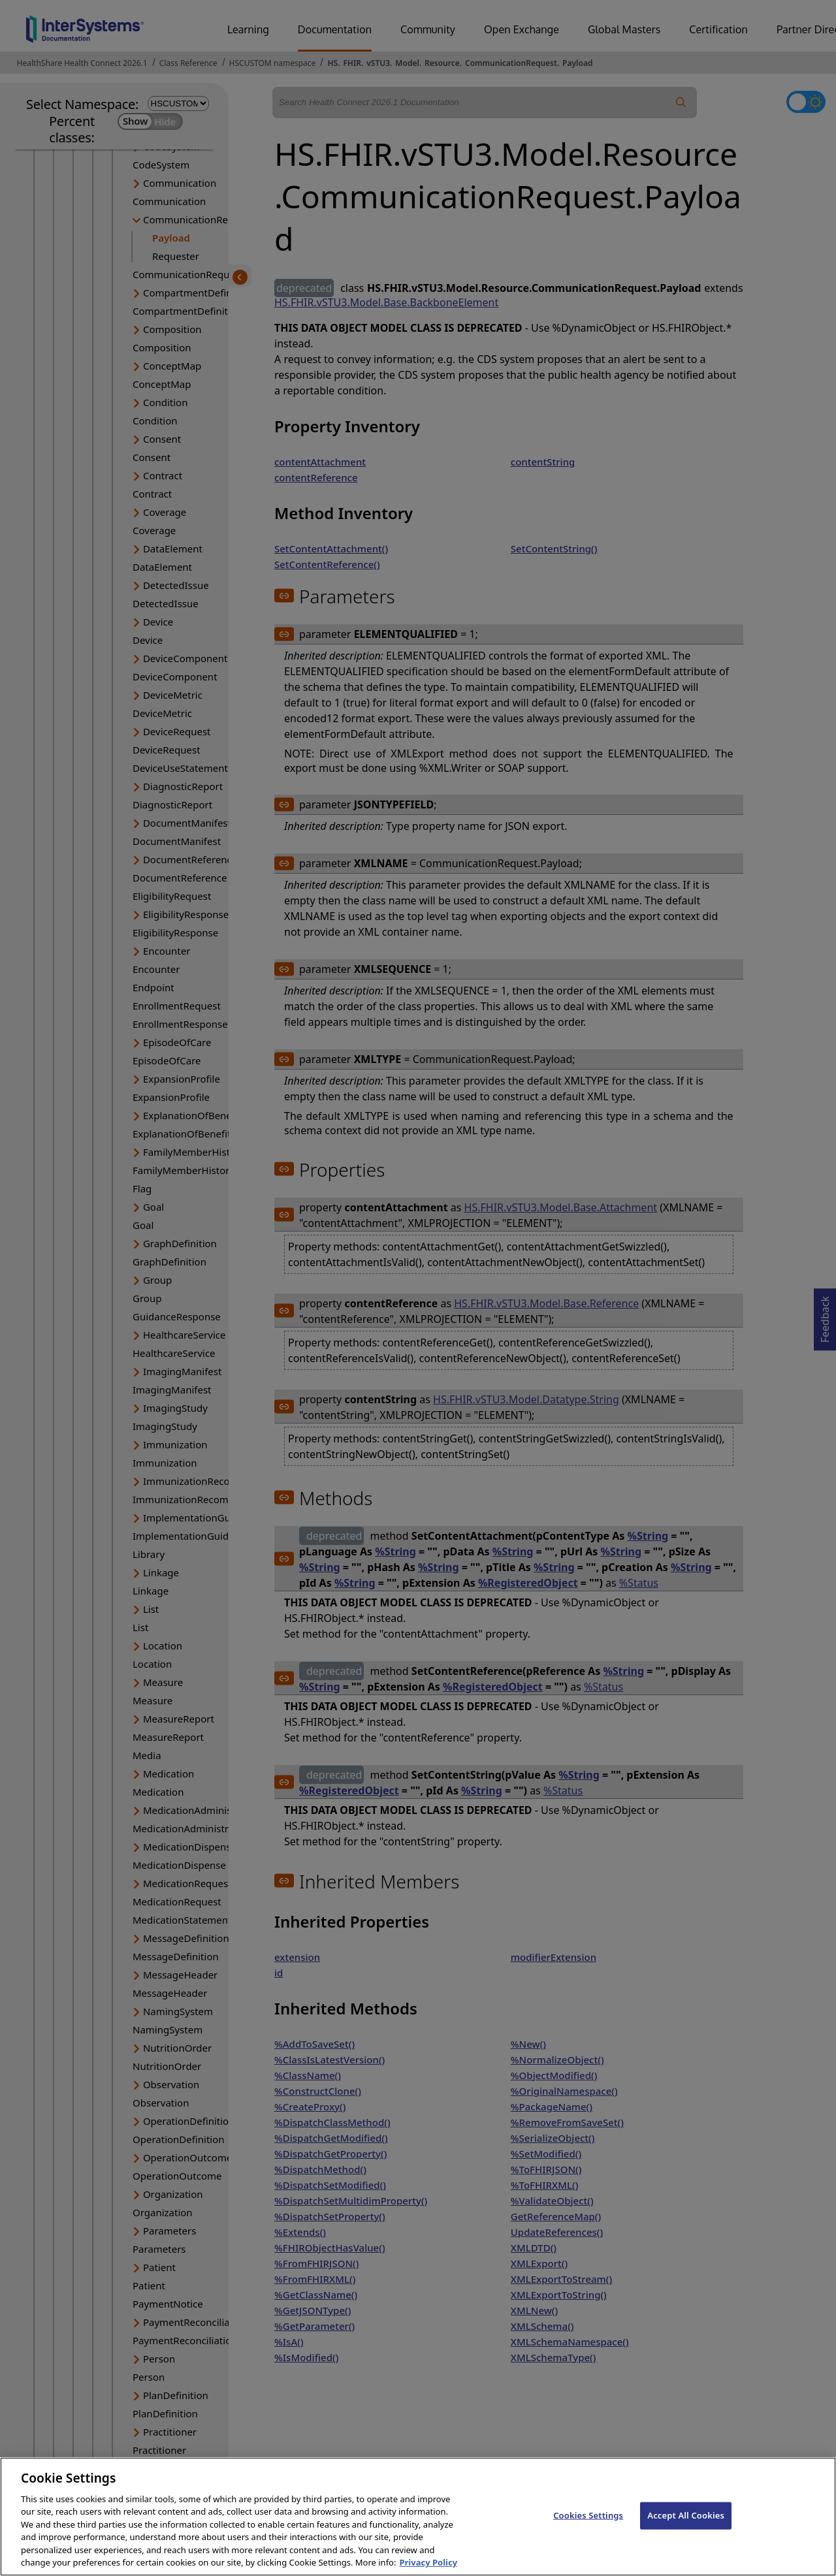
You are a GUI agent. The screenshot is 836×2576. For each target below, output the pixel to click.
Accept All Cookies (685, 2529)
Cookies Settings (588, 2529)
